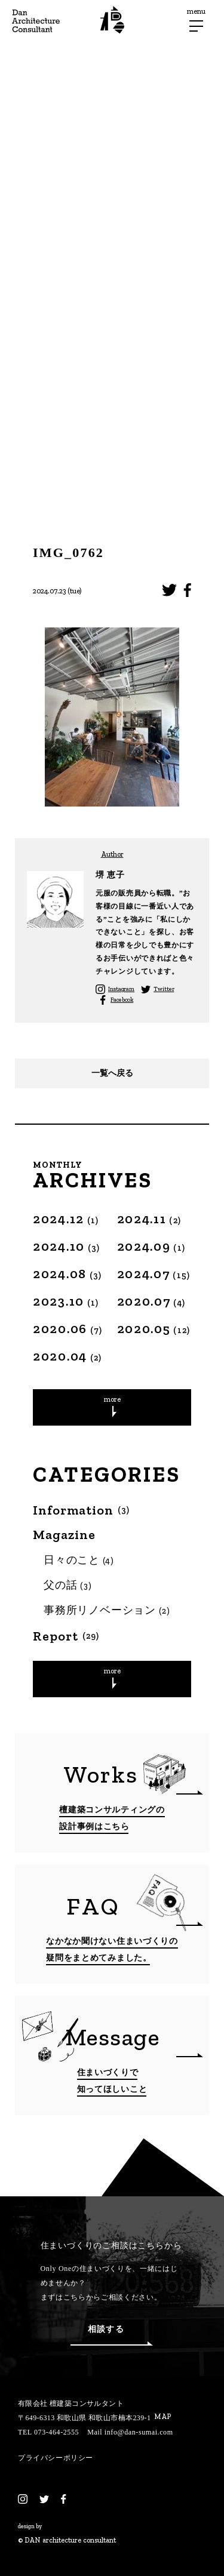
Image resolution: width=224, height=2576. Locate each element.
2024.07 (154, 1274)
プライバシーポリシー (55, 2457)
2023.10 (66, 1301)
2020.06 (68, 1329)
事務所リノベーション (107, 1610)
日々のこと (79, 1560)
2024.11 (149, 1219)
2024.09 (151, 1246)
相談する (111, 2335)
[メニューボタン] (196, 26)
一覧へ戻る (112, 1073)
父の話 (68, 1585)
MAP (162, 2416)
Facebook (122, 1000)
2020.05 (154, 1329)
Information (81, 1510)
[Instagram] (22, 2499)
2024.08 (67, 1274)
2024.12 (66, 1219)
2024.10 (66, 1246)
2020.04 (67, 1356)
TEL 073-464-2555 (48, 2432)
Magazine (64, 1534)
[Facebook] (63, 2499)
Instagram (121, 989)
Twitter (164, 989)
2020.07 (151, 1301)
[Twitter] (44, 2499)
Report (66, 1636)
